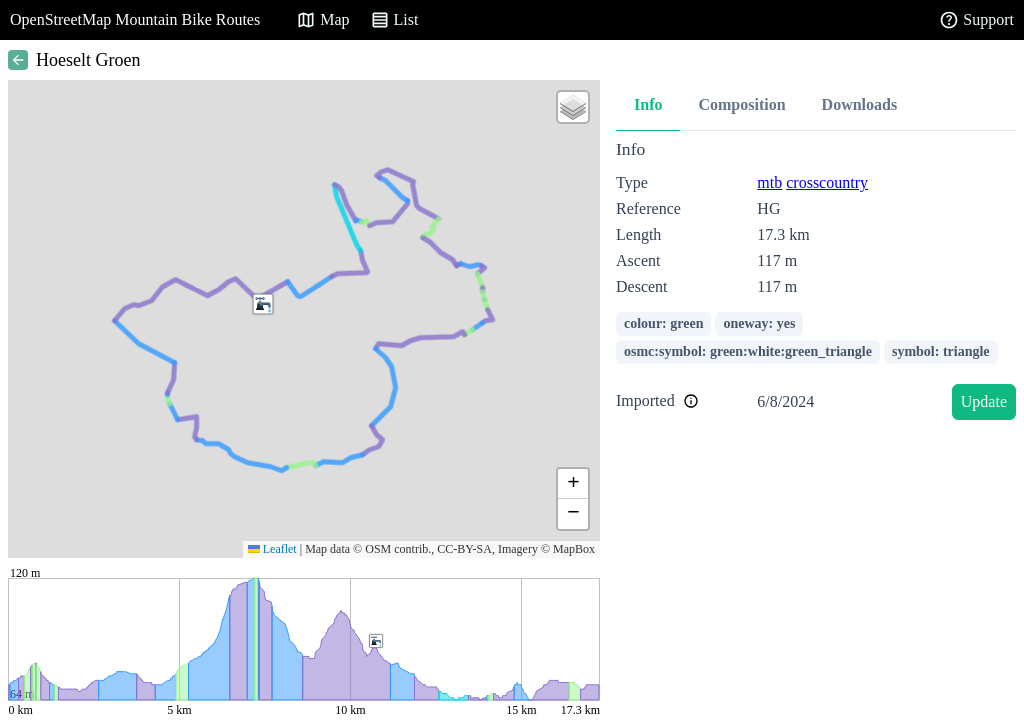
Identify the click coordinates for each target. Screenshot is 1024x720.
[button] (263, 304)
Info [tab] (648, 104)
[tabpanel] (816, 283)
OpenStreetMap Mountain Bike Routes (135, 19)
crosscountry (827, 182)
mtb (769, 182)
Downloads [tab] (860, 104)
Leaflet (272, 549)
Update (984, 401)
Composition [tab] (741, 104)
